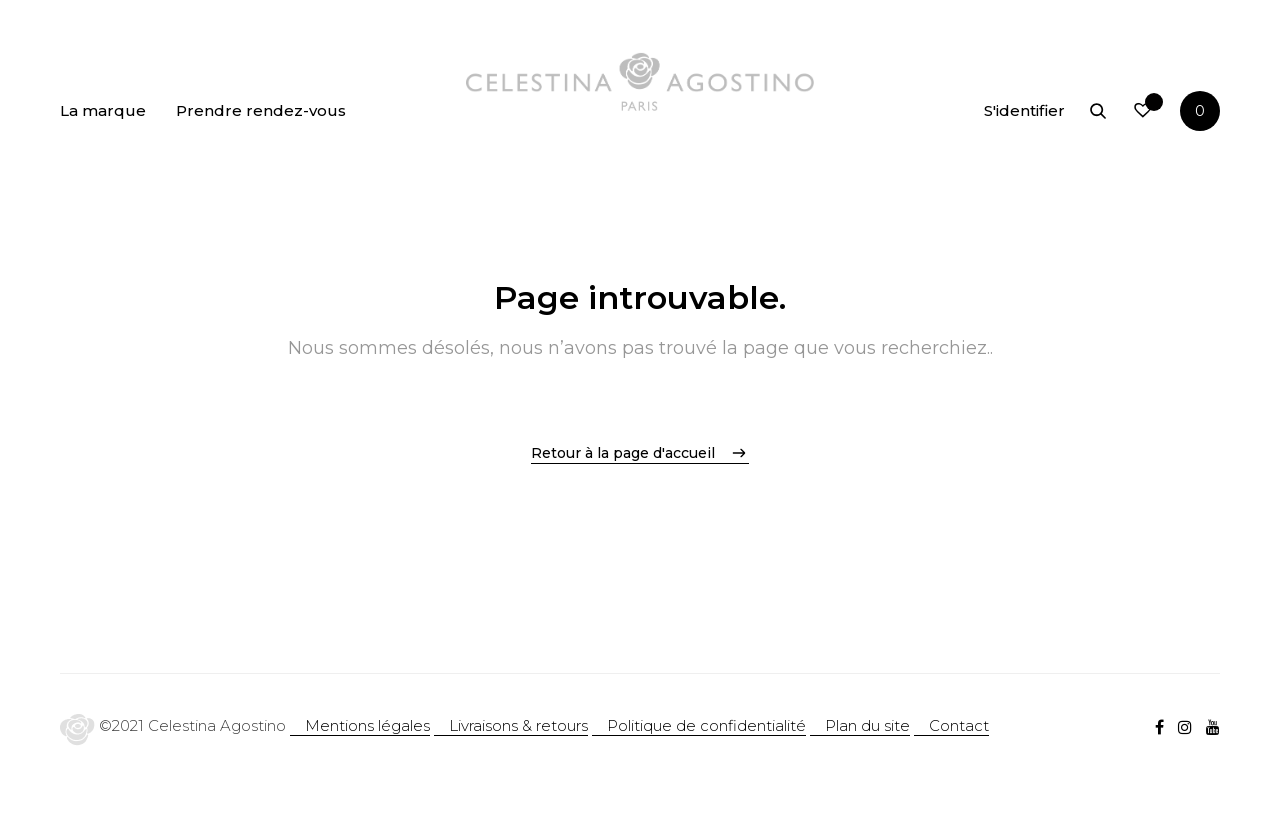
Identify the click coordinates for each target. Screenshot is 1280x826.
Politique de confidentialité (706, 725)
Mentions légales (367, 725)
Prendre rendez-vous (261, 110)
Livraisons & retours (518, 725)
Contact (959, 725)
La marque (103, 110)
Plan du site (867, 725)
